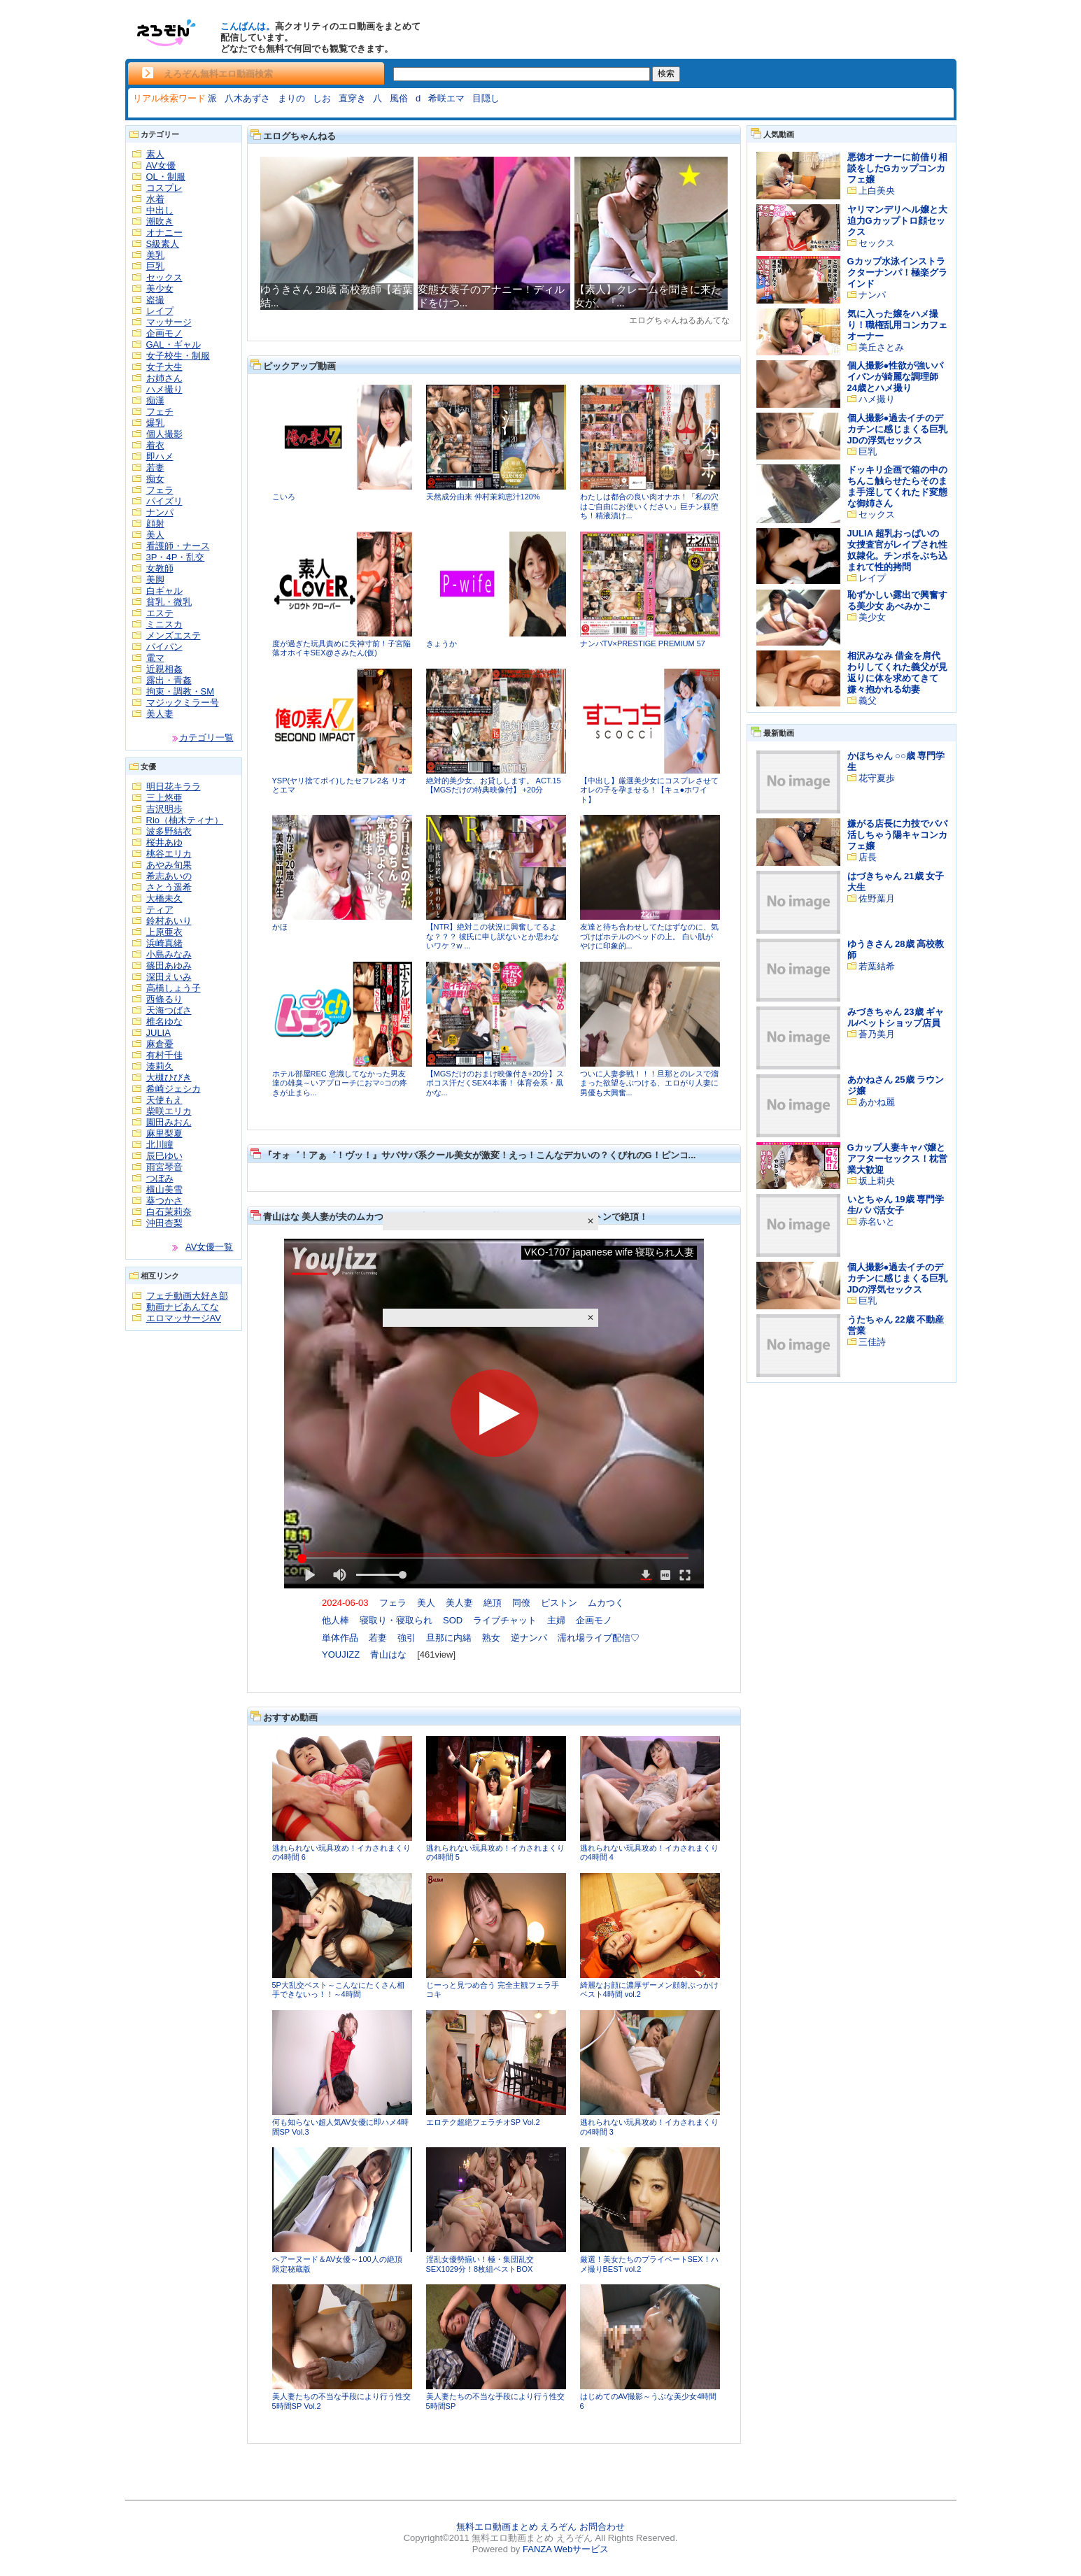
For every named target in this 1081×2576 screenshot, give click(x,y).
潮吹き (160, 221)
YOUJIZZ (341, 1654)
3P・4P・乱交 (175, 557)
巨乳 (155, 266)
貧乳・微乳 (169, 602)
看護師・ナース (178, 546)
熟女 (491, 1637)
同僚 (521, 1602)
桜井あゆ (164, 842)
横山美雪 (164, 1189)
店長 (868, 857)
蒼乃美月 (877, 1034)
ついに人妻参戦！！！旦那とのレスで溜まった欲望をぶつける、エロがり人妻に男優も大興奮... (649, 1083)
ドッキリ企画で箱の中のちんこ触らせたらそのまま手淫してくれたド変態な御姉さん (897, 486)
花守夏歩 (877, 778)
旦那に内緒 (449, 1637)
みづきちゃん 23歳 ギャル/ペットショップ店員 (896, 1017)
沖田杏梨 (164, 1223)
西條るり (164, 999)
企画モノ (164, 333)
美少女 (160, 288)
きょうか (441, 643)
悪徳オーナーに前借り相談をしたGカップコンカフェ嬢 (897, 168)
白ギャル (164, 590)
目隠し (486, 98)
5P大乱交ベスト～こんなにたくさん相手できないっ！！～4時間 (338, 1990)
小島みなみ (169, 954)
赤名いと (877, 1221)
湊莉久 (160, 1066)
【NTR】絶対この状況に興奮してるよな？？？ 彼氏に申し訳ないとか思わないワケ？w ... (492, 936)
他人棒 (335, 1620)
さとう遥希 (169, 887)
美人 (155, 534)
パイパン (164, 646)
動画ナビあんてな (182, 1307)
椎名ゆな (164, 1021)
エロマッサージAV (183, 1318)
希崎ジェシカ (173, 1088)
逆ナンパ (529, 1637)
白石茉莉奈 (169, 1212)
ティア (160, 909)
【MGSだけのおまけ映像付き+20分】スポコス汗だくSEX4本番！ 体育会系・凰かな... (495, 1083)
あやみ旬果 (169, 865)
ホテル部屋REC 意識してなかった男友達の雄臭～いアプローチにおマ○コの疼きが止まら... (340, 1083)
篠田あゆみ (169, 965)
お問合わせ (602, 2526)
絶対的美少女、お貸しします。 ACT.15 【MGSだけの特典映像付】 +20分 (493, 785)
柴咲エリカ (169, 1111)
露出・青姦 (169, 680)
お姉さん (164, 378)
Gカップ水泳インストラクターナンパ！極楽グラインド (897, 272)
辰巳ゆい (164, 1156)
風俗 (399, 98)
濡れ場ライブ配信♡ (599, 1637)
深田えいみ (169, 977)
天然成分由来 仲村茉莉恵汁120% (483, 496)
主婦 (556, 1620)
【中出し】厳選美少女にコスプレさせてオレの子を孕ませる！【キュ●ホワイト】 (649, 790)
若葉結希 (877, 966)
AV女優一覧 (209, 1246)
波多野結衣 (169, 831)
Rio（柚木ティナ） (185, 820)
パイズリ (164, 501)
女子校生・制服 (178, 355)
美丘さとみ (881, 347)
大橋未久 (164, 898)
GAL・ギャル (173, 344)
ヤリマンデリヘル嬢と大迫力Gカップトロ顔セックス (897, 220)
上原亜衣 (164, 932)
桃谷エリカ (169, 853)
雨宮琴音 (164, 1167)
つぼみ (160, 1178)
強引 (406, 1637)
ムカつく (606, 1602)
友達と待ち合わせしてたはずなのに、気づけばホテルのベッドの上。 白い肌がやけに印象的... (649, 936)
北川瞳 (160, 1144)
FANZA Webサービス (566, 2549)
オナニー (164, 232)
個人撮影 (164, 434)
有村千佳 (164, 1055)
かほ (280, 927)
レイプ (160, 311)
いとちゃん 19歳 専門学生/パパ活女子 (896, 1205)
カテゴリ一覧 (206, 737)
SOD (452, 1620)
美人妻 (160, 714)
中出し (160, 210)
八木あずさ (247, 98)
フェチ (160, 411)
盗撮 (155, 299)
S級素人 (163, 244)
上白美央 (877, 190)
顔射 (155, 523)
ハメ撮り (164, 389)
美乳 (155, 255)
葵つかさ (164, 1200)
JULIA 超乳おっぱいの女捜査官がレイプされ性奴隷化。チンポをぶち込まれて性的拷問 (897, 550)
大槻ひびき (169, 1077)
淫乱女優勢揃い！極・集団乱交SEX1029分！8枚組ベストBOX (480, 2264)
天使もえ (164, 1100)
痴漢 (155, 400)
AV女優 (161, 165)
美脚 (155, 579)
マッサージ (169, 322)
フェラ (160, 490)
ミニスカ (164, 624)
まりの (291, 98)
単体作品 (340, 1637)
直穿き (352, 98)
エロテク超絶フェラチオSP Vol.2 (483, 2122)
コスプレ (164, 188)
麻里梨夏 (164, 1133)
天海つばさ (169, 1010)
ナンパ (160, 512)
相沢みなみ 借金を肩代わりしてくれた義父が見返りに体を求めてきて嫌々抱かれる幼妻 (897, 672)
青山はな (388, 1654)
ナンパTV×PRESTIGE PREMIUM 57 (642, 643)
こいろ (283, 496)
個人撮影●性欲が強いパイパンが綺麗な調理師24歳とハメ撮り (895, 376)
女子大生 (164, 367)
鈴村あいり (169, 921)
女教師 (160, 568)
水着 (155, 199)
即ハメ (160, 456)
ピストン (559, 1602)
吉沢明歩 (164, 809)
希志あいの (169, 876)
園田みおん (169, 1122)
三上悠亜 (164, 797)
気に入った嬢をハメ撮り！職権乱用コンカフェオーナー (897, 324)
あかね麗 (877, 1102)
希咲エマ (446, 98)
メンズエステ (173, 635)
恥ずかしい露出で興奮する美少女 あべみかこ (897, 600)
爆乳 (155, 423)
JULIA (158, 1032)
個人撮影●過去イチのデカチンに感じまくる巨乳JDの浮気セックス (897, 429)
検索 (666, 73)
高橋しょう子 (173, 988)
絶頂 (492, 1602)
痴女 (155, 479)
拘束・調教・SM (180, 691)
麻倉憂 (160, 1044)
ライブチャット (505, 1620)
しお (322, 98)
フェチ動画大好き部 (187, 1295)
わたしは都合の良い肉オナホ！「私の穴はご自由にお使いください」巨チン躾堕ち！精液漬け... (649, 506)
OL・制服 (165, 176)
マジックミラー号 (182, 702)
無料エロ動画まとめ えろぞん (516, 2526)
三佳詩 (872, 1342)
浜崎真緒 (164, 943)
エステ (160, 613)
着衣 (155, 445)
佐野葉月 (877, 898)
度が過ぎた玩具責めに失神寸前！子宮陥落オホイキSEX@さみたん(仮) (341, 648)
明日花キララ (173, 786)
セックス (164, 277)
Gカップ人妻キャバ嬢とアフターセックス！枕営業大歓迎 (897, 1158)
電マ (155, 658)
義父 (868, 700)
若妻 (155, 467)
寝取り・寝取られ (396, 1620)
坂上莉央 (877, 1181)
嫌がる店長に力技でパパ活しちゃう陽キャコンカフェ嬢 (897, 834)
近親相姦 (164, 669)
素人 (155, 154)
